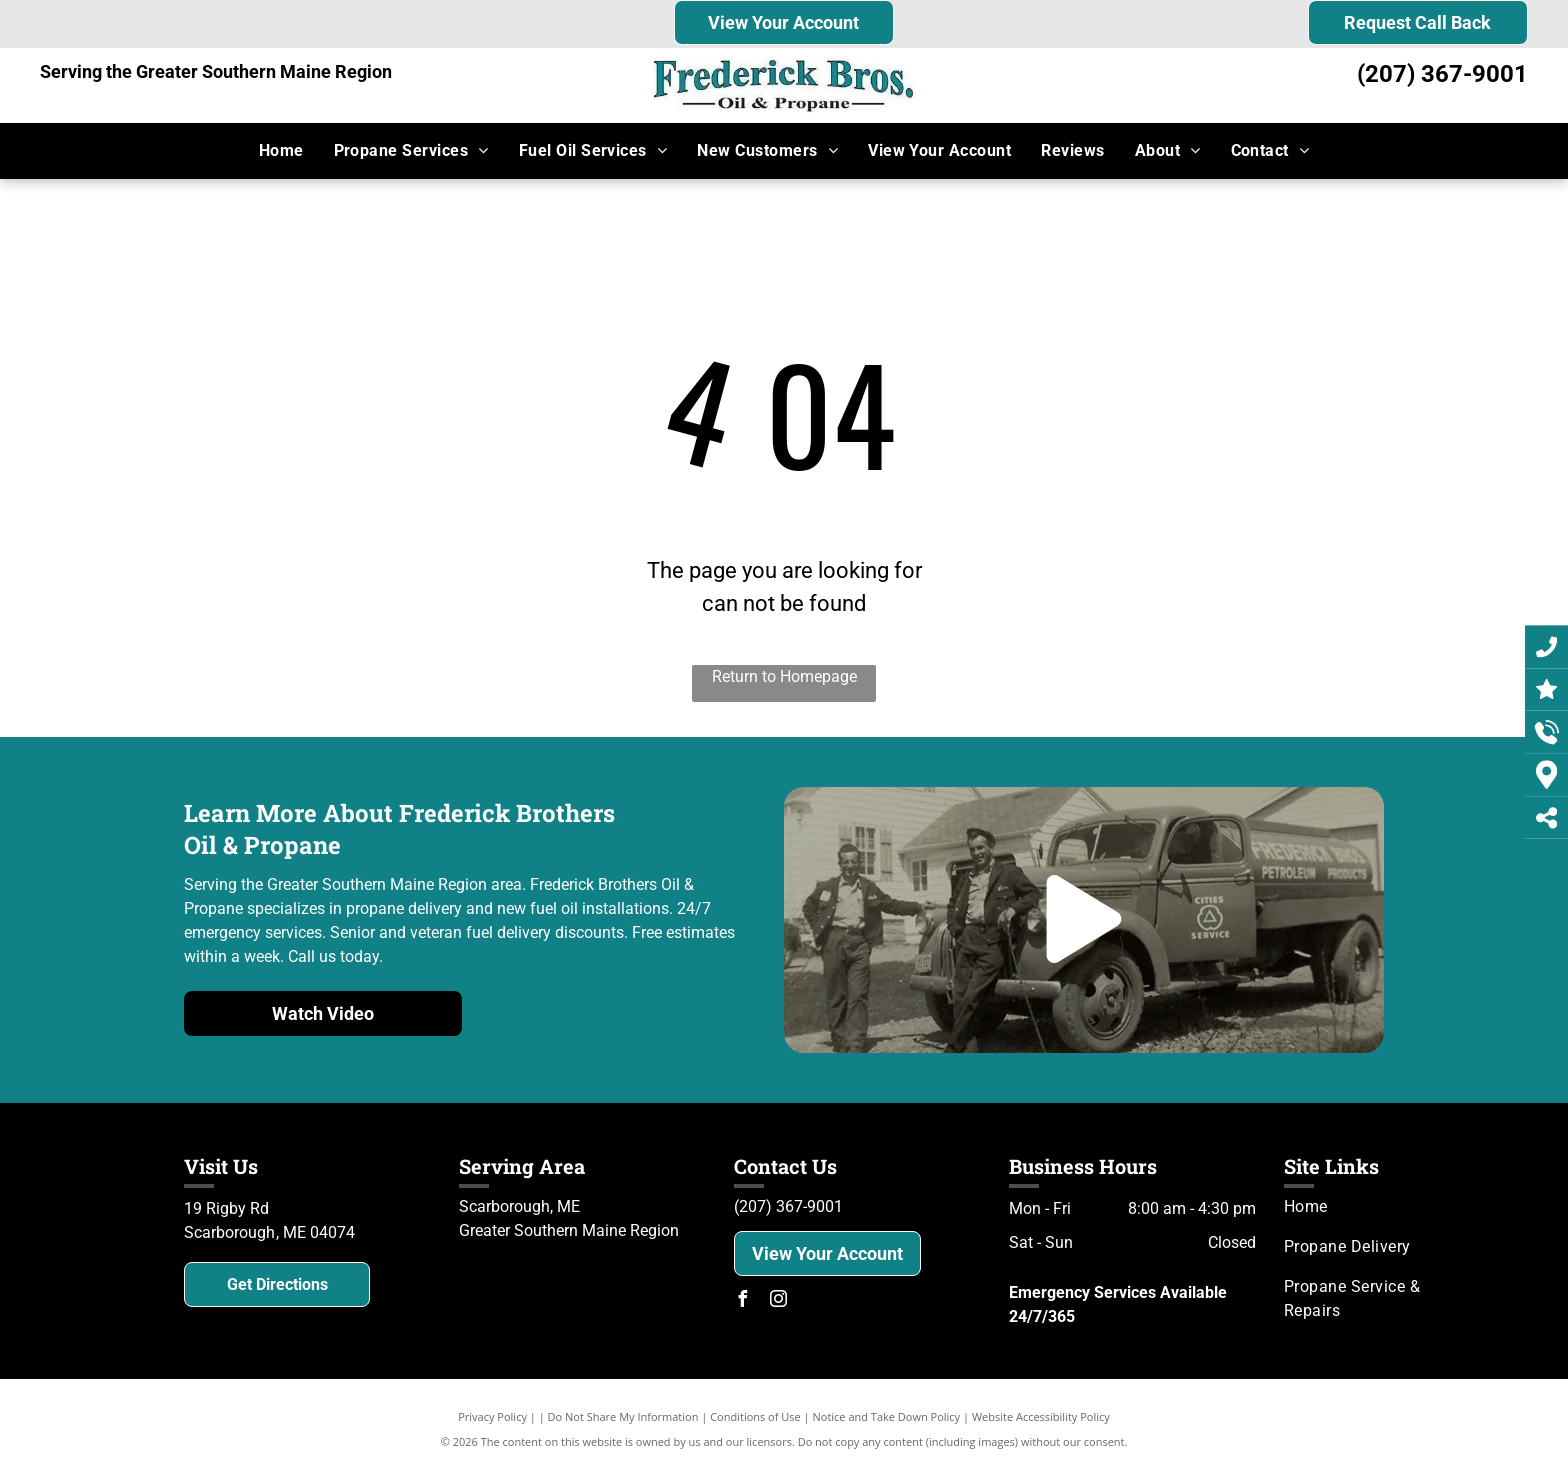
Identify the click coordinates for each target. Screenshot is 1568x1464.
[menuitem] (281, 151)
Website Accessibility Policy (1041, 1416)
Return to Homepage (784, 676)
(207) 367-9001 (1442, 74)
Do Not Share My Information (623, 1416)
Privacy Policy (492, 1416)
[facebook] (742, 1301)
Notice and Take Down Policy (887, 1416)
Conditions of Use (755, 1416)
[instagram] (778, 1301)
